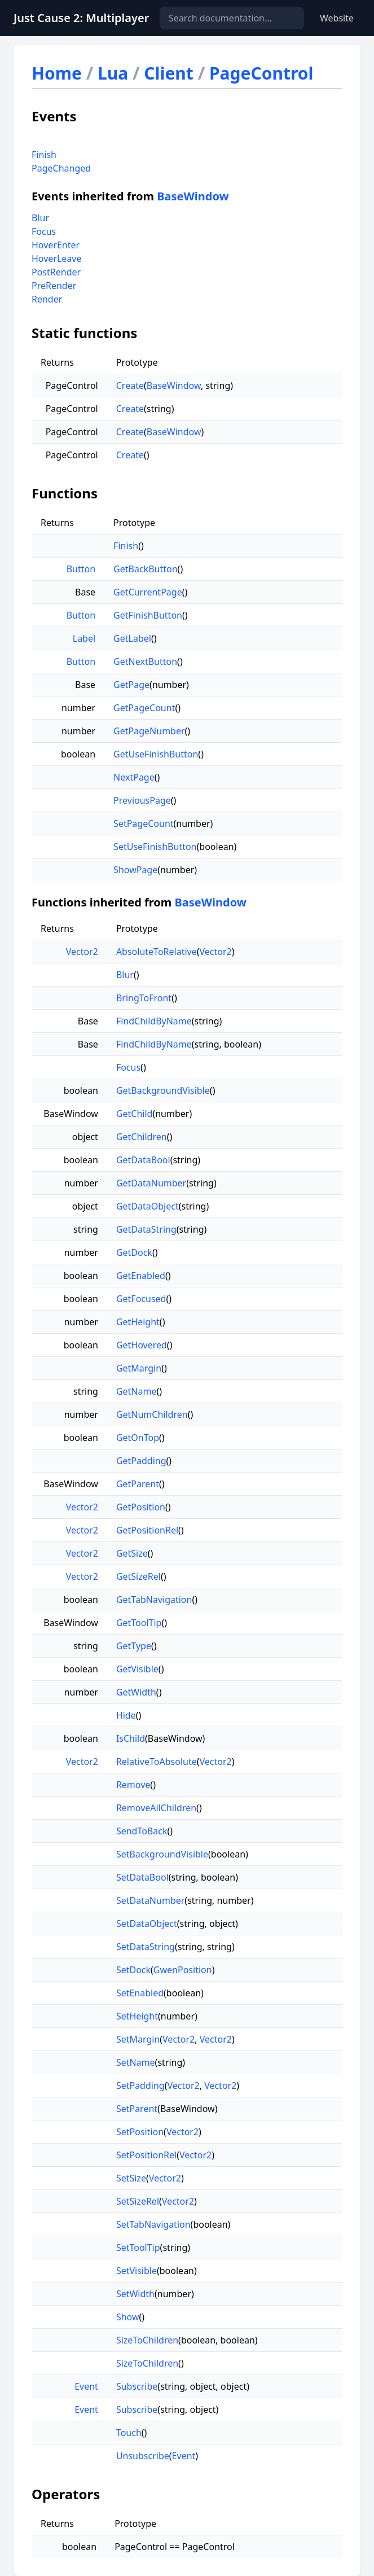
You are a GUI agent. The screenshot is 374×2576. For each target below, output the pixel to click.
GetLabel (132, 638)
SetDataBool (142, 1877)
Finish (44, 154)
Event (86, 2386)
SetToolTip (138, 2247)
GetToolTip (139, 1622)
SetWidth (135, 2294)
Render (47, 299)
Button (81, 569)
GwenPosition (182, 1970)
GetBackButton (145, 569)
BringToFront (143, 998)
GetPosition (140, 1507)
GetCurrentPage (147, 592)
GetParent (137, 1484)
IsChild (130, 1738)
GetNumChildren (152, 1414)
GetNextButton (145, 661)
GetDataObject (147, 1206)
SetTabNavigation (153, 2224)
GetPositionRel (147, 1530)
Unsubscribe (142, 2456)
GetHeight (138, 1322)
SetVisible (136, 2270)
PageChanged (61, 168)
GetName (136, 1391)
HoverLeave (57, 258)
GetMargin (138, 1368)
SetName (135, 2062)
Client (168, 73)
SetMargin (138, 2039)
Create (130, 385)
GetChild (134, 1113)
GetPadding (141, 1461)
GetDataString (146, 1229)
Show (127, 2317)
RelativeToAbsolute (156, 1761)
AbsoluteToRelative (156, 951)
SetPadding (140, 2085)
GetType (133, 1646)
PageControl (261, 73)
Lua (113, 73)
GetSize (132, 1553)
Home (57, 73)
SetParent (136, 2108)
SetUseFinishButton (154, 846)
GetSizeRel (138, 1576)
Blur (40, 218)
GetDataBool (143, 1160)
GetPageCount (144, 708)
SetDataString (145, 1946)
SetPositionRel (146, 2155)
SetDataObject (146, 1923)
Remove (133, 1784)
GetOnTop (137, 1437)
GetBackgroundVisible (163, 1090)
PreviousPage (142, 800)
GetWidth (136, 1692)
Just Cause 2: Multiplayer (81, 17)
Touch (129, 2432)
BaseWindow (192, 196)
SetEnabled (140, 1993)
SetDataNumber (150, 1900)
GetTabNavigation (154, 1599)
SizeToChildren (147, 2340)
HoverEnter (56, 245)
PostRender (56, 272)
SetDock (133, 1970)
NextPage (134, 777)
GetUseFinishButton (155, 754)
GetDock (134, 1252)
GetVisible (137, 1669)
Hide (126, 1715)
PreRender (54, 285)
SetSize (131, 2178)
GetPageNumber (148, 731)
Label (84, 638)
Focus (44, 231)
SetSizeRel (137, 2201)
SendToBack (142, 1831)
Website (337, 18)
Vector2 (82, 951)
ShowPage (135, 870)
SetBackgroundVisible (162, 1854)
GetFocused (141, 1299)
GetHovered (141, 1345)
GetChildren (141, 1137)
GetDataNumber (151, 1183)
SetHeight (137, 2016)
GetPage (131, 684)
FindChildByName (154, 1021)
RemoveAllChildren (156, 1808)
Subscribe (136, 2386)
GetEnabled (140, 1275)
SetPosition (140, 2132)
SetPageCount (143, 823)
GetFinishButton (147, 615)
